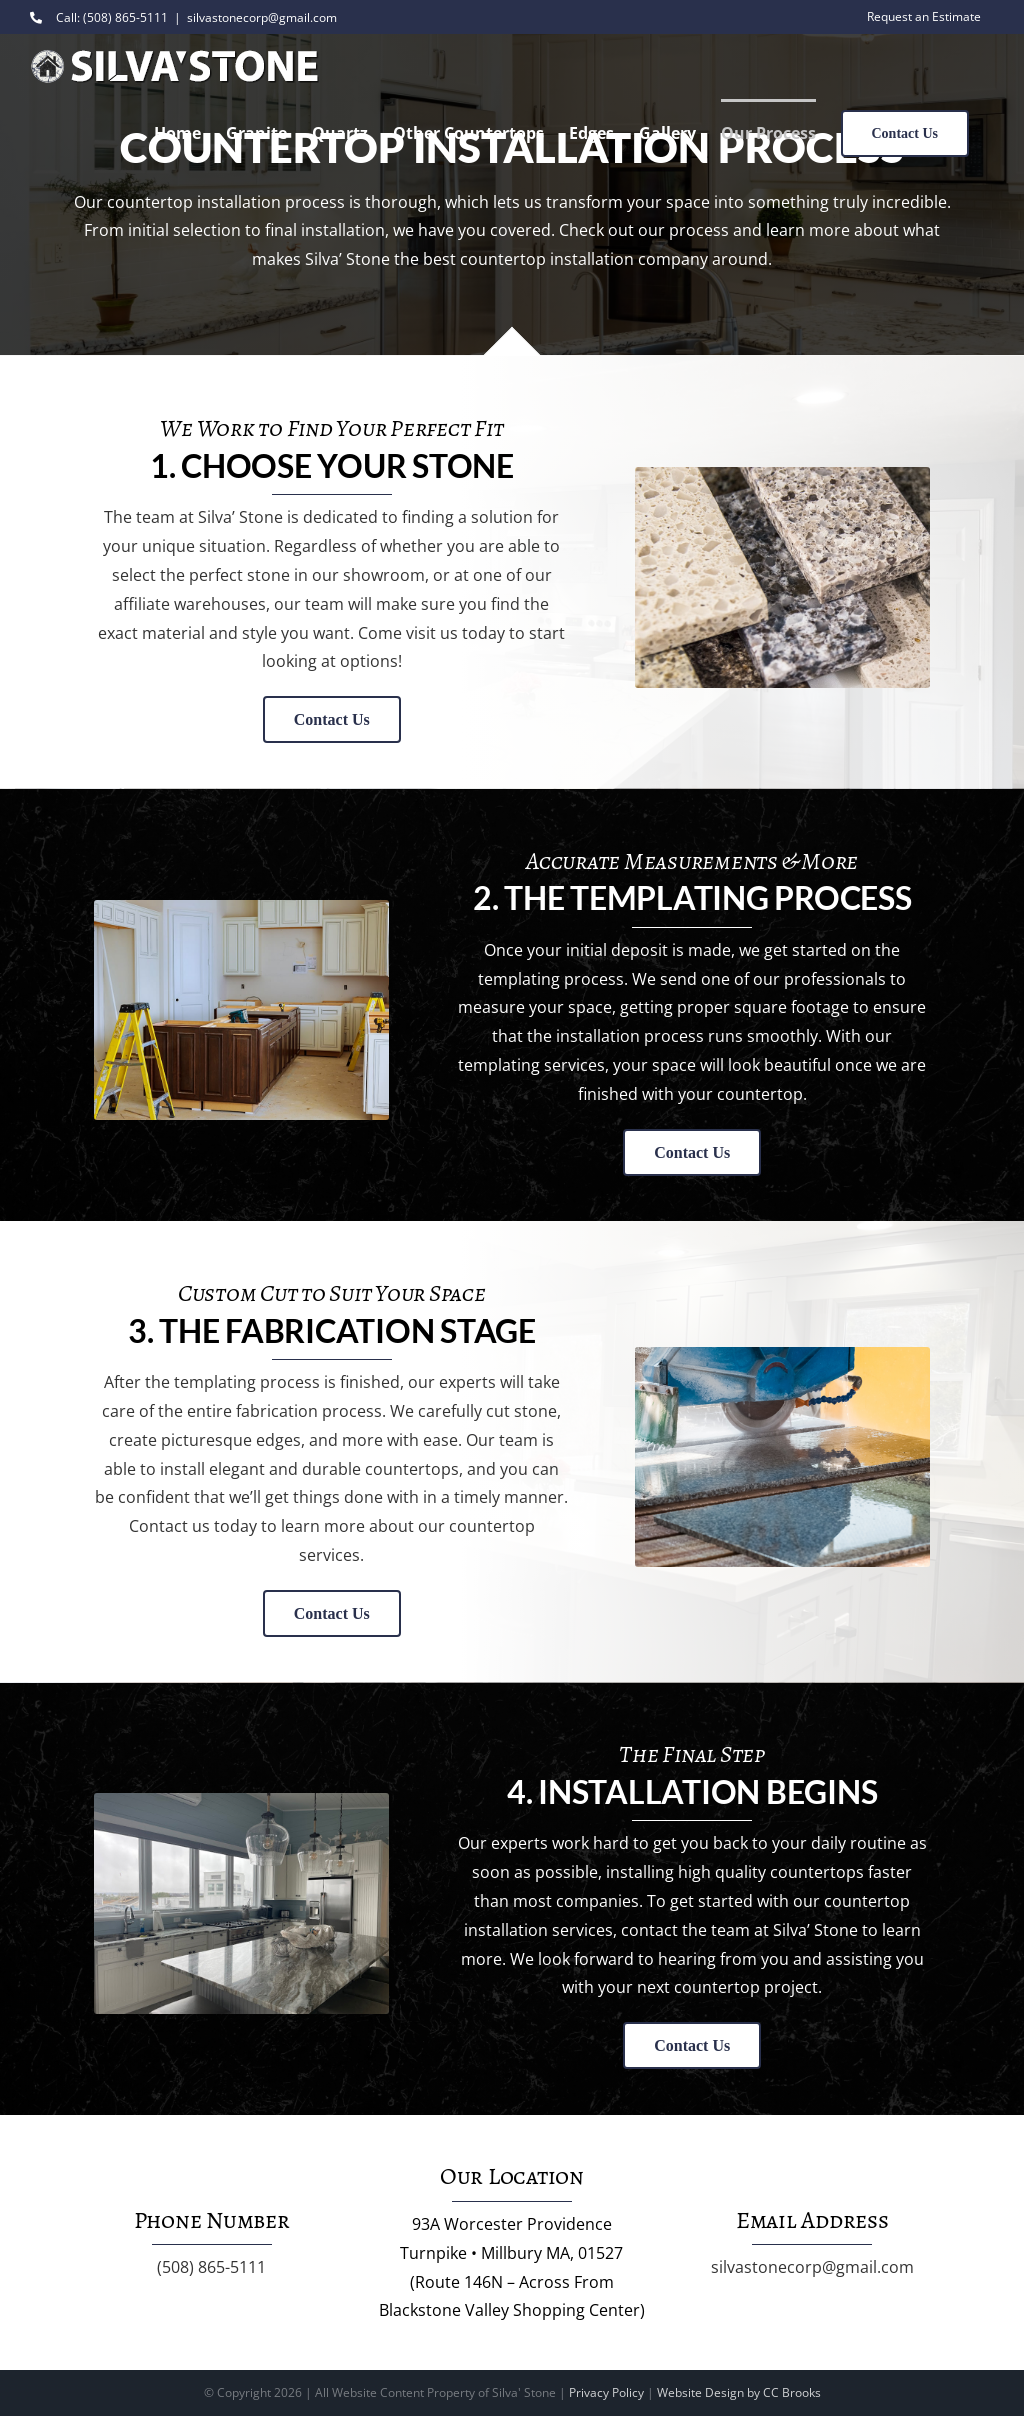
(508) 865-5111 (211, 2267)
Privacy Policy (606, 2392)
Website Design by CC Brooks (739, 2392)
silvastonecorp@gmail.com (262, 17)
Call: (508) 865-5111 (99, 17)
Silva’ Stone (240, 517)
